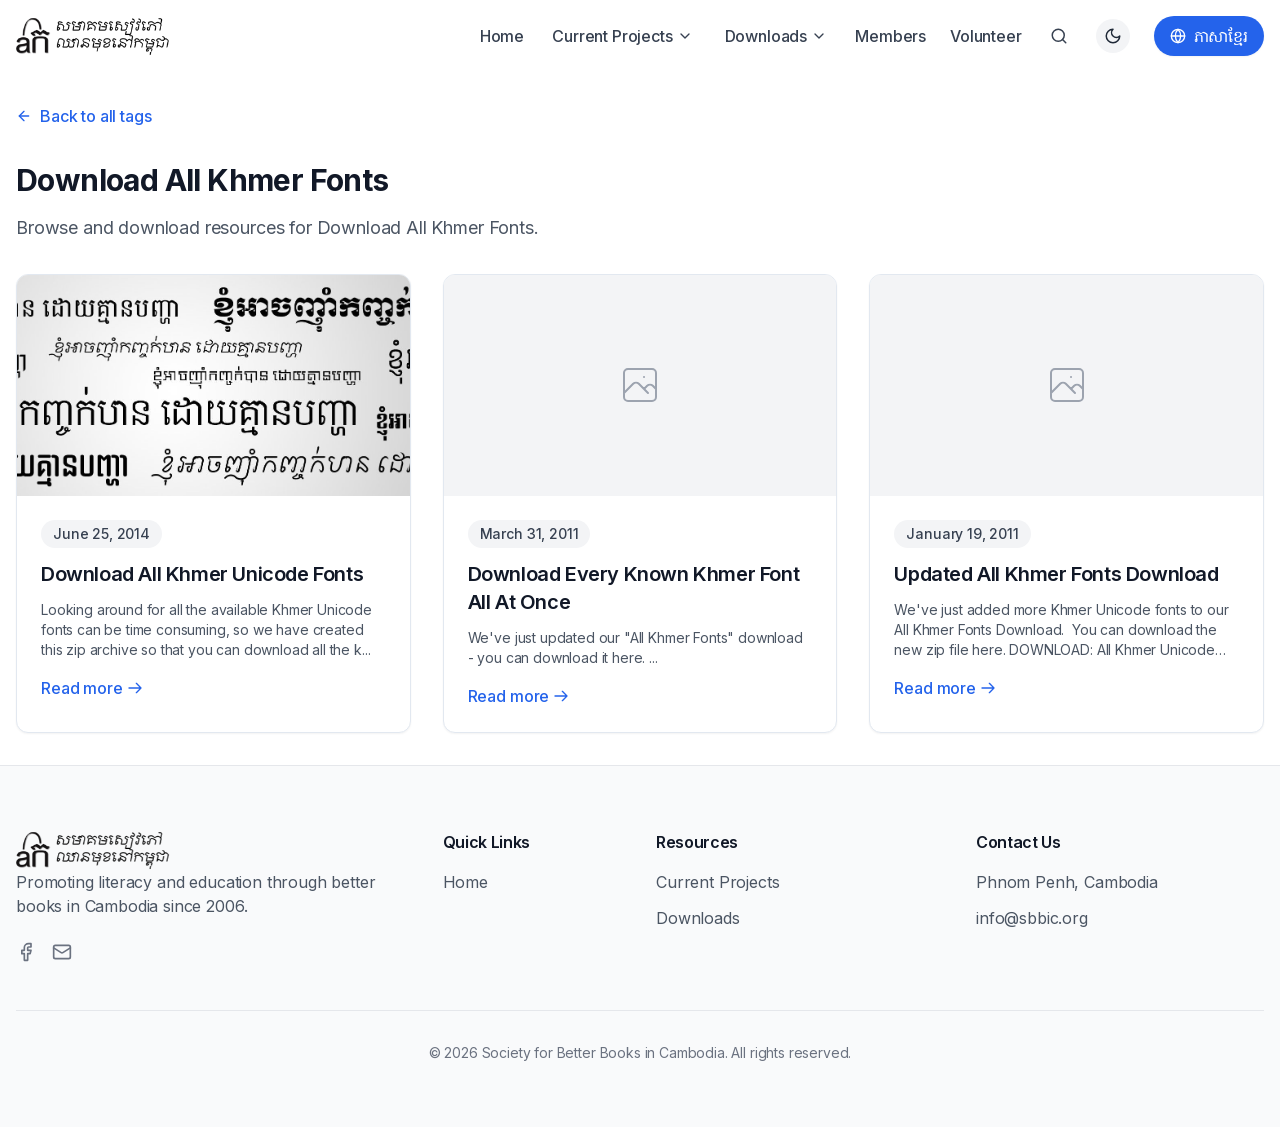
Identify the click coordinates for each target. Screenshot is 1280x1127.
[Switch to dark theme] (1113, 36)
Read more (92, 688)
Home (502, 36)
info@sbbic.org (1032, 918)
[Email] (62, 952)
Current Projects (622, 36)
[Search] (1059, 36)
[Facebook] (26, 952)
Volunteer (986, 36)
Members (890, 36)
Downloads (776, 36)
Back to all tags (83, 116)
